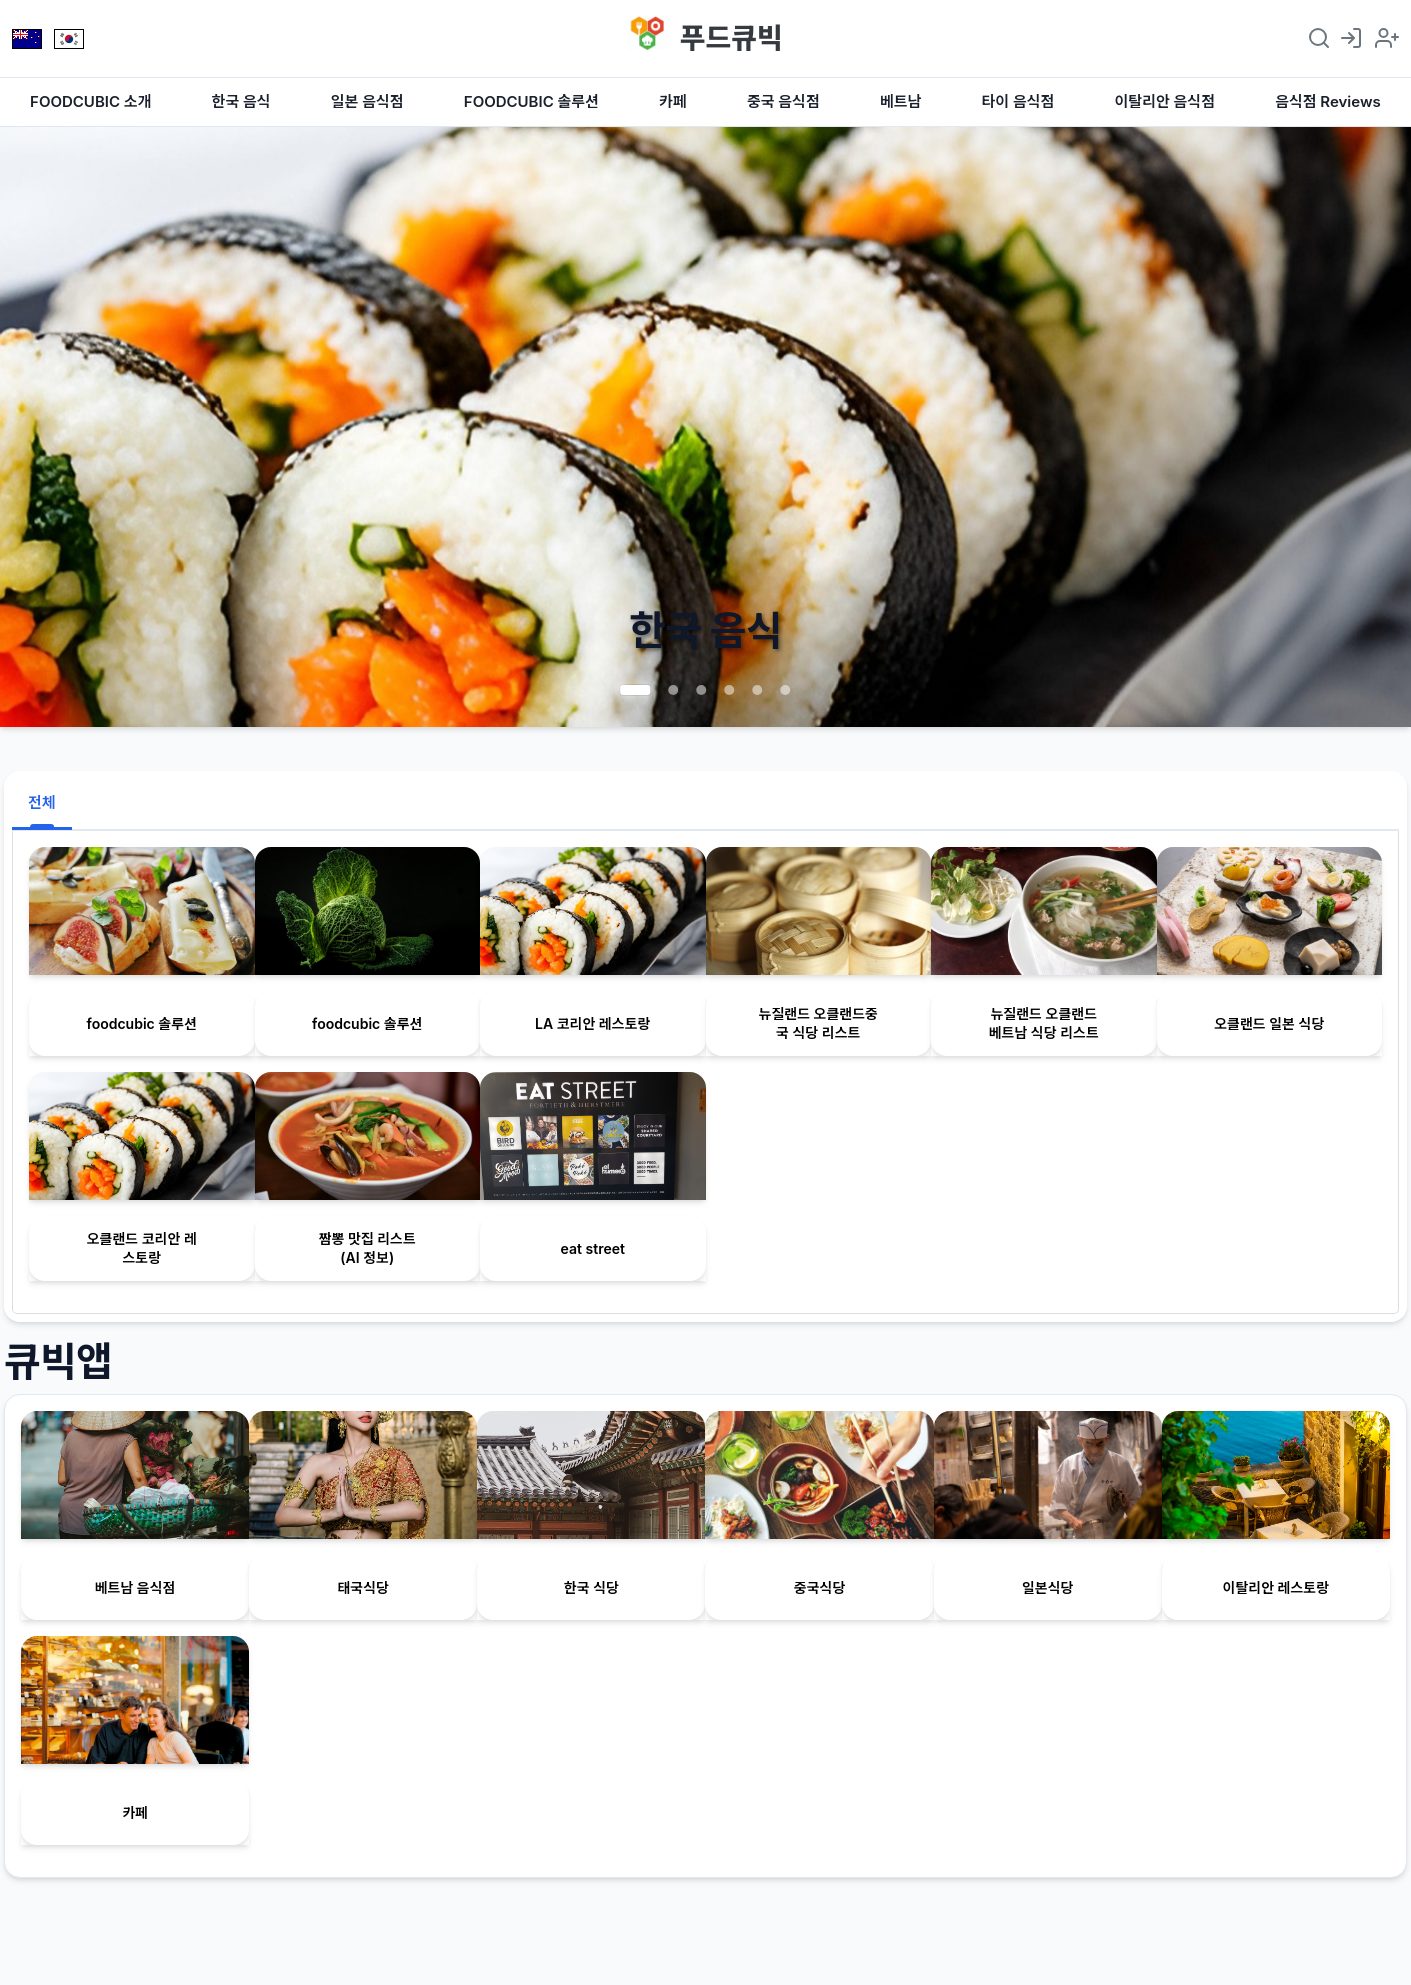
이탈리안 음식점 (1165, 101)
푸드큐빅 (731, 38)
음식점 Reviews (1328, 101)
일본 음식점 (367, 101)
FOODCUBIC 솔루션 (531, 101)
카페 (673, 101)
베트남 (900, 101)
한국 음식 (241, 101)
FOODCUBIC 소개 (90, 101)
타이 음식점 (1018, 101)
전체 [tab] (42, 802)
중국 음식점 (783, 101)
